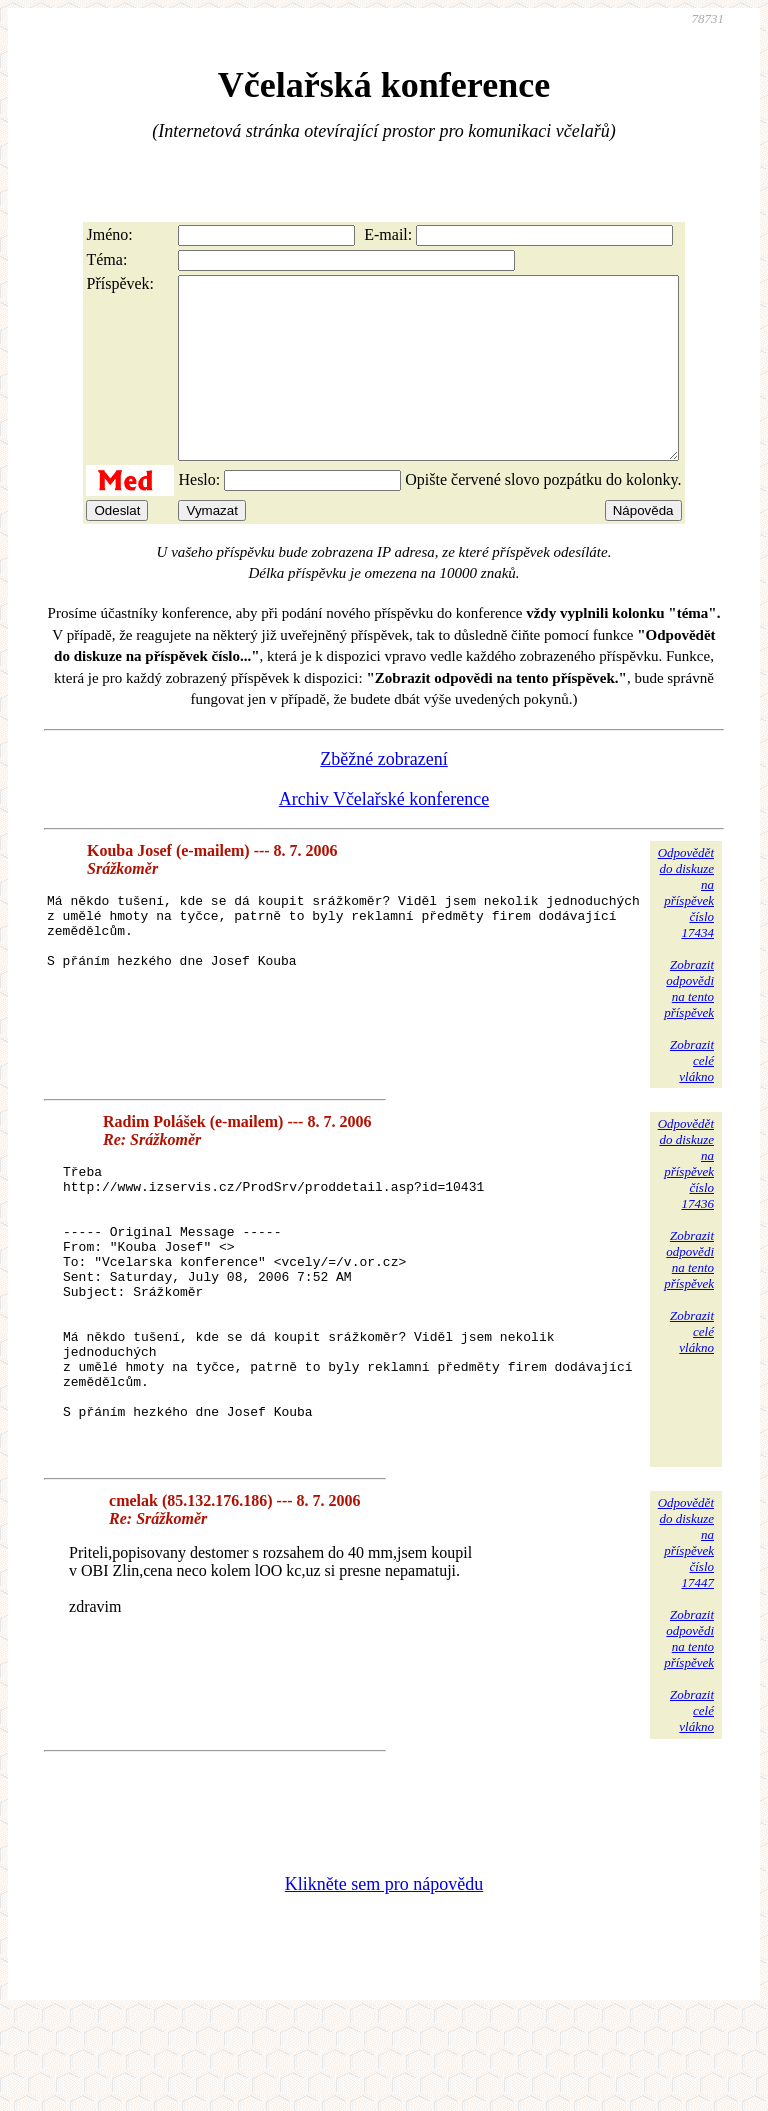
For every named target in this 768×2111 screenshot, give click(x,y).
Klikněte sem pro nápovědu (384, 1977)
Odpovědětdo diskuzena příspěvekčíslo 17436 (686, 1199)
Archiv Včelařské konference (384, 835)
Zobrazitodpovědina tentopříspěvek (689, 1024)
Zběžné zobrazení (383, 795)
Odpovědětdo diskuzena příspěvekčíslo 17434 (686, 928)
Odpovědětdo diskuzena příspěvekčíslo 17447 (686, 1635)
